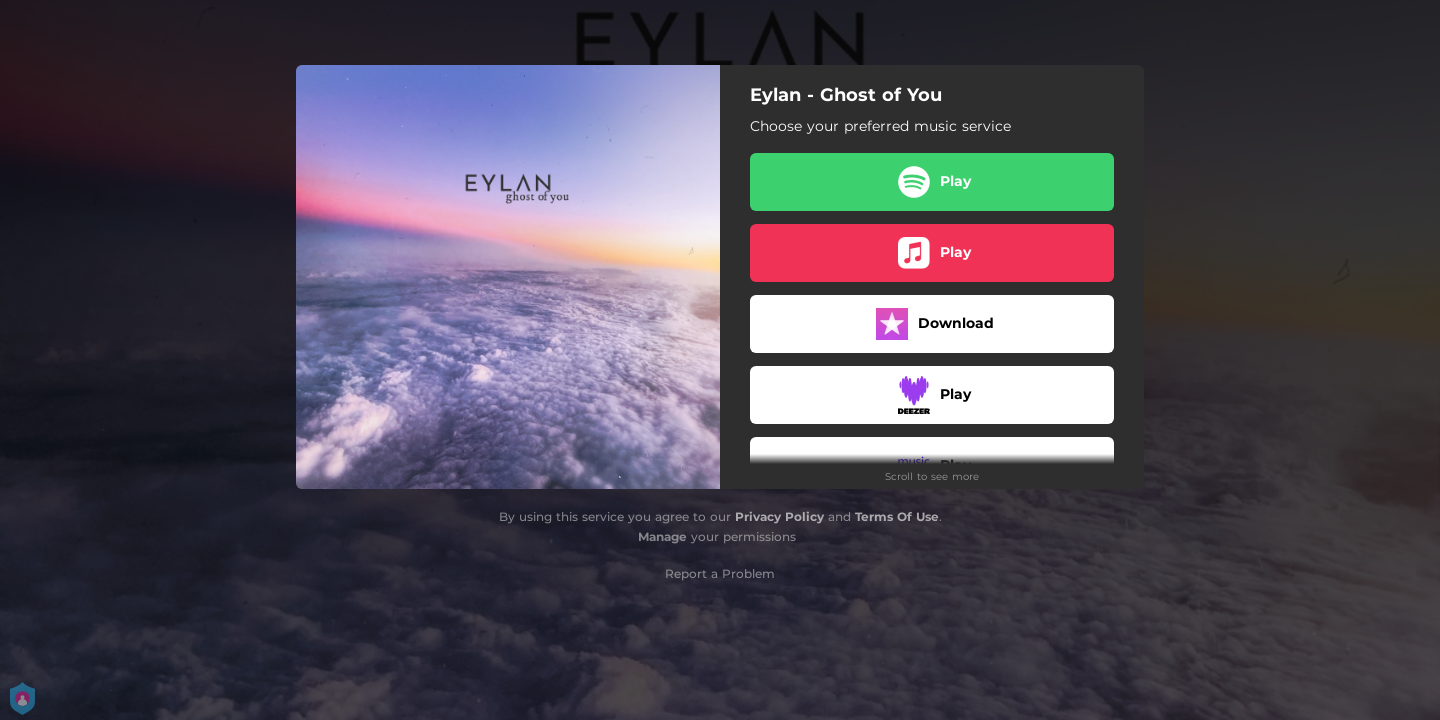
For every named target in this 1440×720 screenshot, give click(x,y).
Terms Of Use (897, 516)
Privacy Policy (779, 516)
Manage (662, 536)
